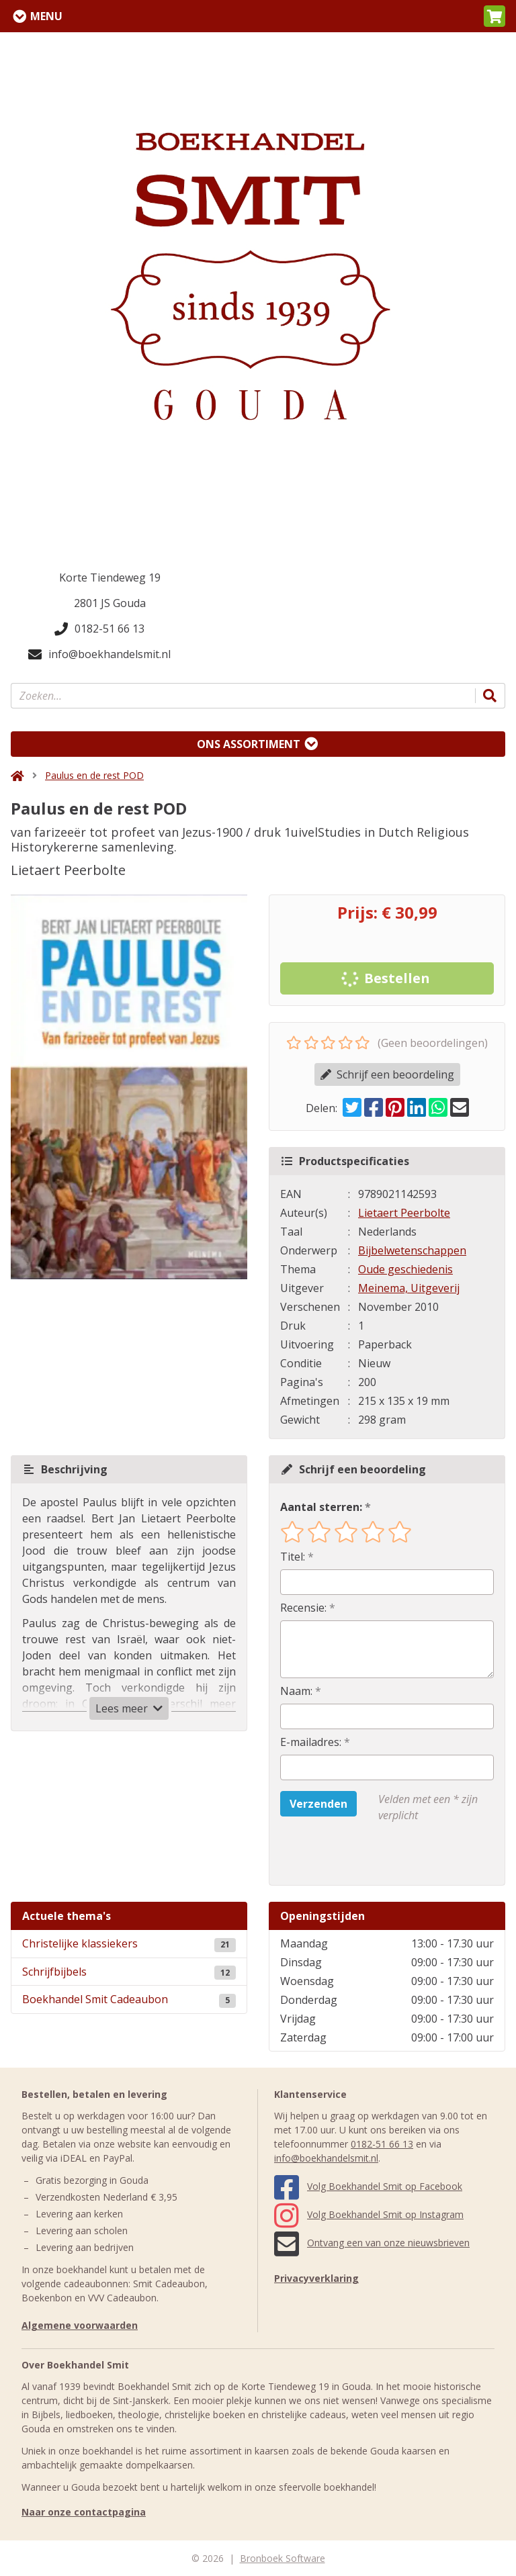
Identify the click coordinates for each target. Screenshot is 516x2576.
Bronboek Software (282, 2558)
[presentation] (366, 1854)
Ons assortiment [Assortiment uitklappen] (248, 744)
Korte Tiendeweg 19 (110, 577)
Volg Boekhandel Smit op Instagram (369, 2214)
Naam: (296, 1691)
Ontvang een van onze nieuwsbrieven (372, 2242)
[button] (494, 16)
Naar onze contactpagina (84, 2511)
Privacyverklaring (316, 2278)
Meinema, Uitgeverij (409, 1288)
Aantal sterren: (321, 1507)
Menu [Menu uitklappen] (46, 16)
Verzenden (318, 1803)
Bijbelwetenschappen (412, 1250)
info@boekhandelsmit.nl (99, 654)
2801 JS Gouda (110, 603)
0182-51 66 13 (99, 628)
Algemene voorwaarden (80, 2325)
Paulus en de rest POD (94, 775)
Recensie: (303, 1607)
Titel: (292, 1556)
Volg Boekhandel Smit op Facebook (368, 2186)
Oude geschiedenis (405, 1269)
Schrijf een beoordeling (387, 1074)
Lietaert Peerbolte (404, 1212)
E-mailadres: (310, 1742)
